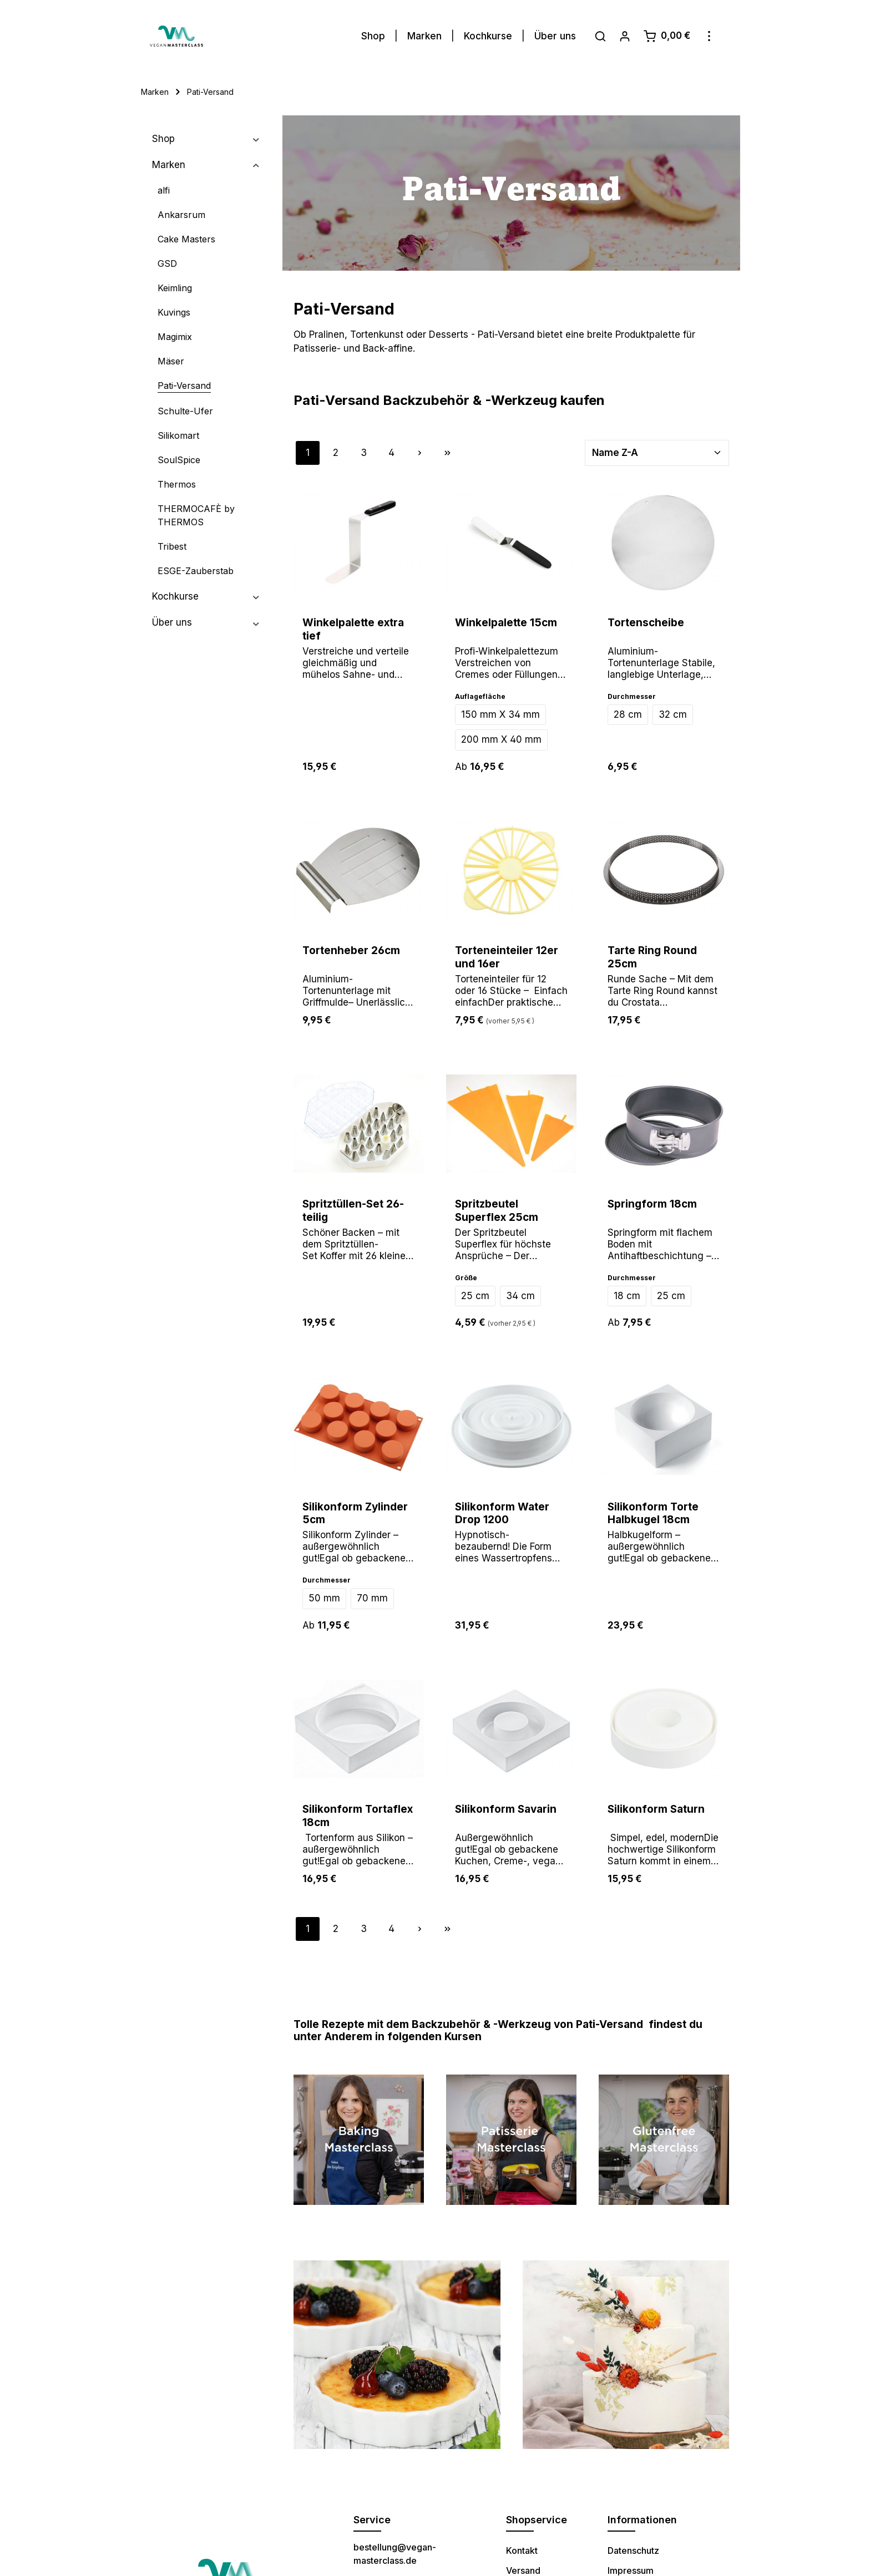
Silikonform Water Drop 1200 (502, 1509)
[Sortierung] (657, 448)
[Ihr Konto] (625, 32)
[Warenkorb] (667, 32)
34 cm (520, 1291)
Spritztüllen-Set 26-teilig (353, 1206)
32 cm (673, 710)
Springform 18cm (652, 1199)
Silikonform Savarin (506, 1804)
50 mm (324, 1593)
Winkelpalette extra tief (353, 625)
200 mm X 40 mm (501, 735)
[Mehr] (709, 32)
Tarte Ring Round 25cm (652, 953)
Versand (523, 2566)
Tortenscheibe (646, 618)
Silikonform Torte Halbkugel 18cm (653, 1509)
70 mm (372, 1593)
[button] (256, 135)
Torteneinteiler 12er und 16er (506, 953)
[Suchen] (600, 32)
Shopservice (536, 2515)
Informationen (642, 2515)
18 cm (627, 1291)
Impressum (631, 2566)
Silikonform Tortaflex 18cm (357, 1811)
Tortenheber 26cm (351, 946)
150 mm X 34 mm (500, 710)
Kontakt (522, 2546)
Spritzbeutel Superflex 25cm (496, 1206)
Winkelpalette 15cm (506, 618)
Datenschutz (633, 2546)
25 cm (475, 1291)
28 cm (628, 710)
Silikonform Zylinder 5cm (355, 1509)
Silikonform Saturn (656, 1804)
